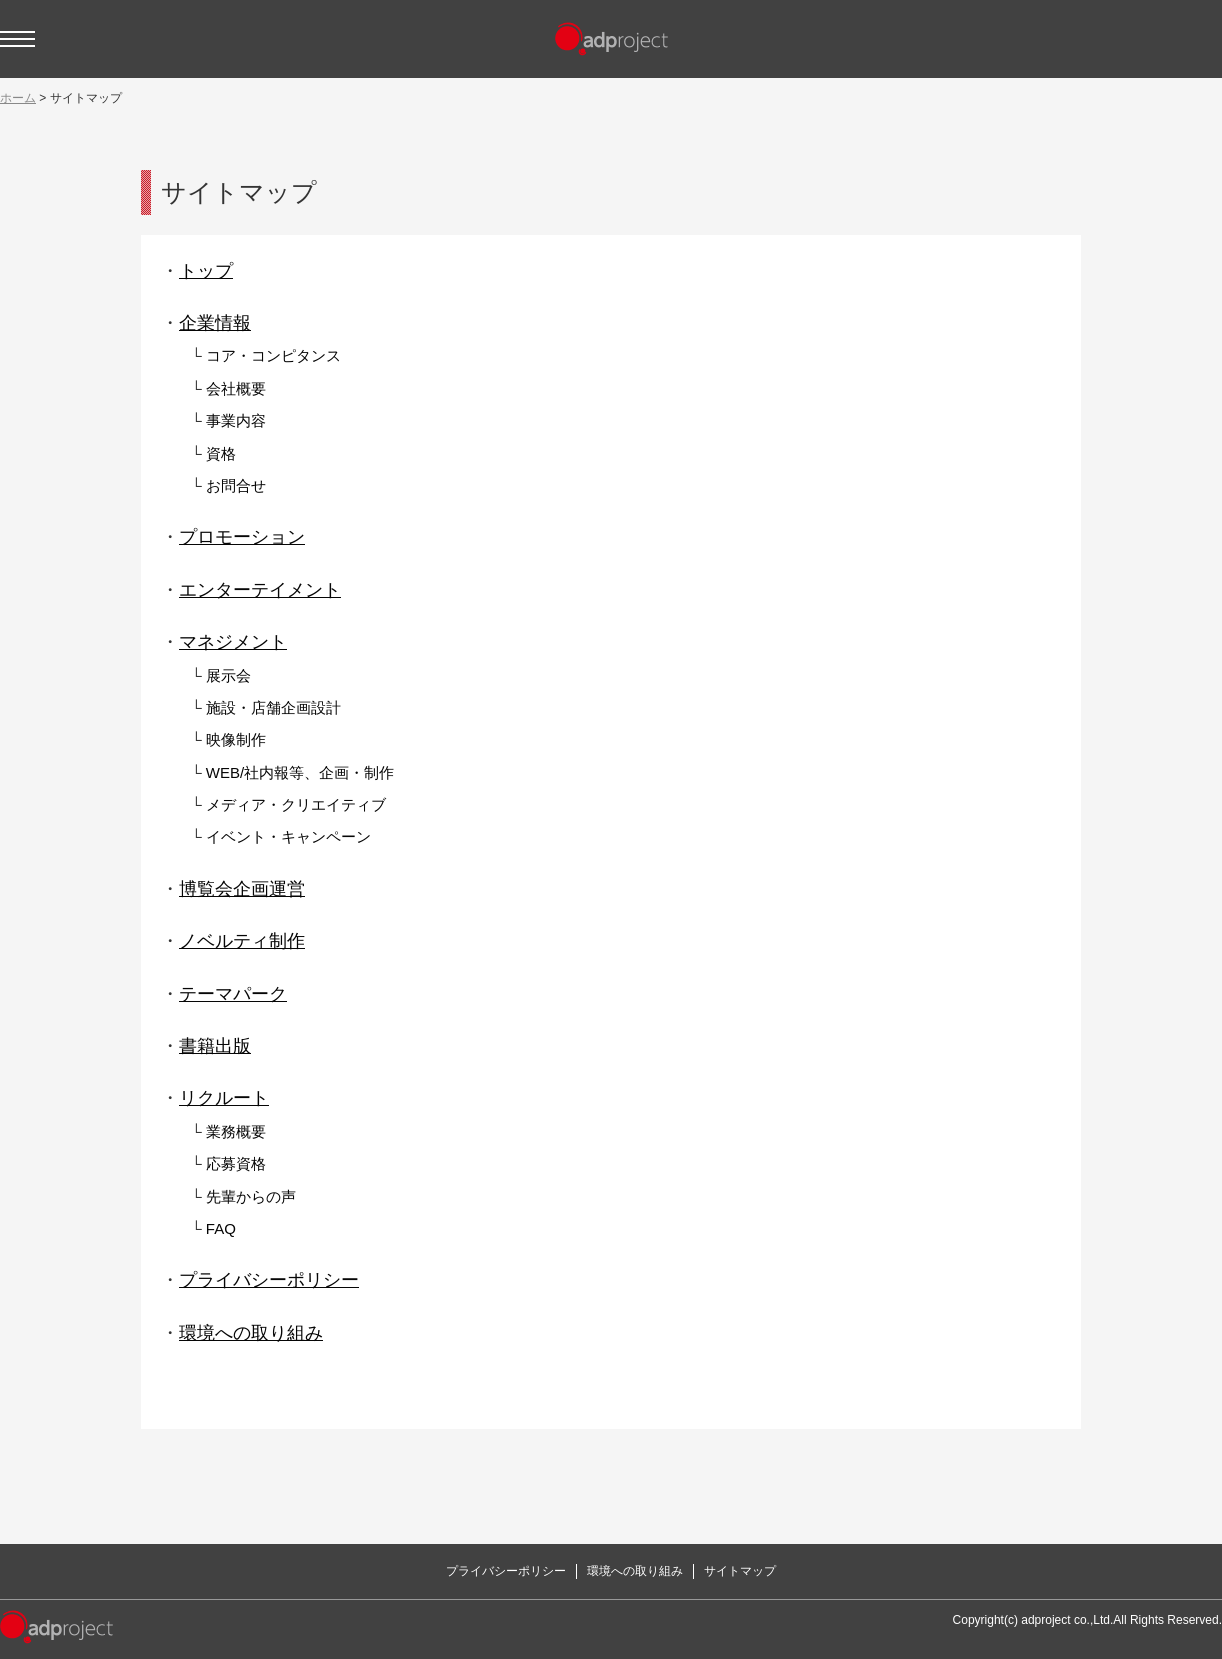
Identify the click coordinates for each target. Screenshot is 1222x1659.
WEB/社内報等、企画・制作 (300, 772)
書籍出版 (215, 1046)
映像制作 (236, 739)
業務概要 (236, 1131)
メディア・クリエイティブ (296, 804)
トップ (206, 271)
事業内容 (236, 420)
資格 (221, 453)
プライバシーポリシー (269, 1280)
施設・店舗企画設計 (273, 707)
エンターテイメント (260, 590)
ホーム (18, 98)
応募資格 (236, 1163)
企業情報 (215, 323)
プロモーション (242, 537)
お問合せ (236, 485)
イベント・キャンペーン (288, 836)
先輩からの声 (251, 1196)
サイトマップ (740, 1571)
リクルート (224, 1098)
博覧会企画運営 (242, 889)
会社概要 (236, 388)
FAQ (221, 1228)
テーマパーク (233, 994)
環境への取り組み (251, 1333)
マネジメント (233, 642)
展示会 (228, 675)
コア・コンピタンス (273, 355)
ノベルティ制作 (242, 941)
